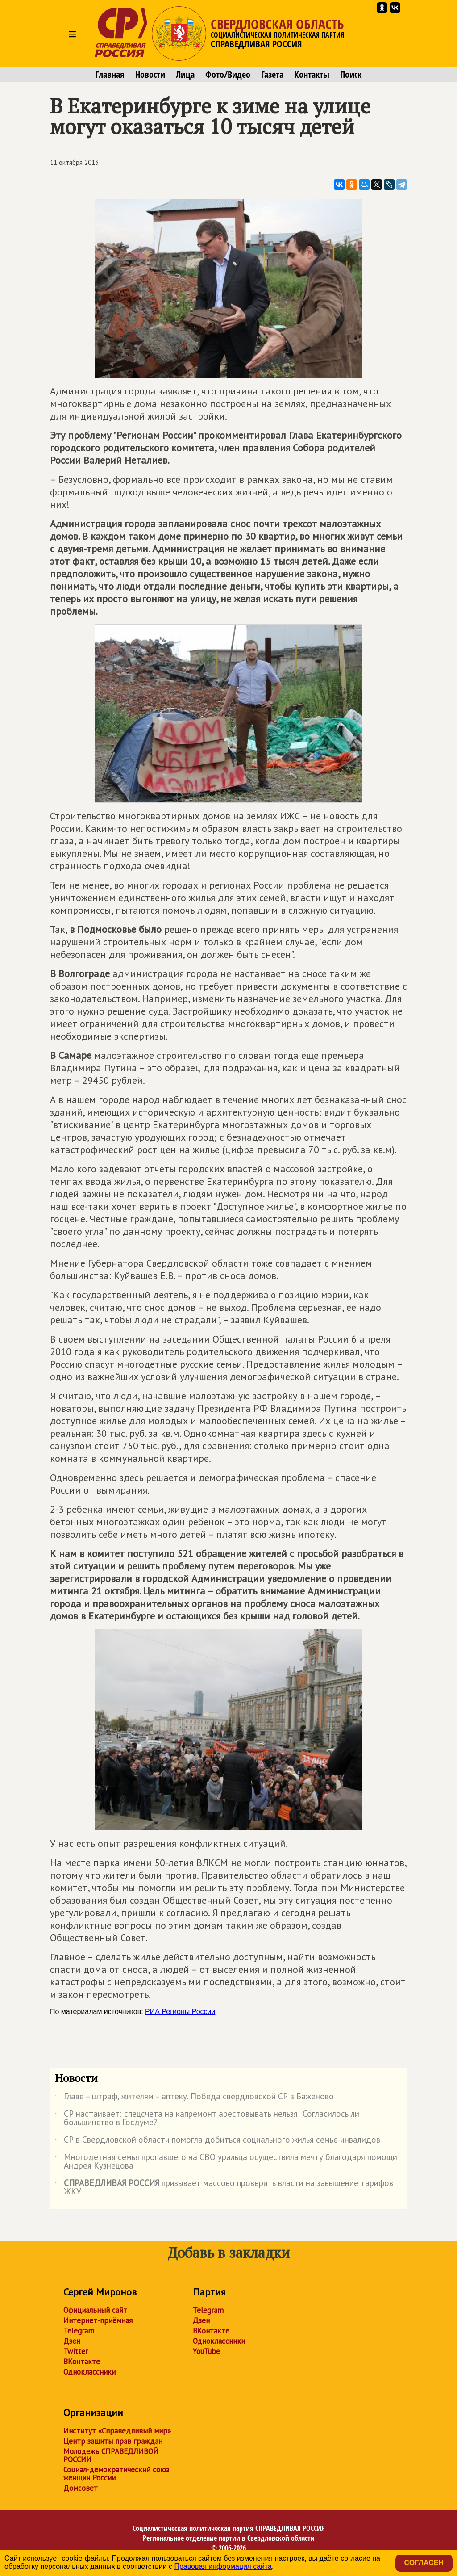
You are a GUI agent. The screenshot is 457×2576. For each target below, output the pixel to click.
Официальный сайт (95, 2310)
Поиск (350, 75)
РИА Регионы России (180, 2011)
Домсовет (80, 2488)
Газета (272, 75)
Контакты (311, 75)
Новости (150, 75)
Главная (110, 75)
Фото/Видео (227, 75)
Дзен (71, 2341)
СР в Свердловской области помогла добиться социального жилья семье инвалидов (217, 2141)
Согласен (424, 2563)
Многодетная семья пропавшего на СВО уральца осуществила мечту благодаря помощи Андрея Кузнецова (226, 2162)
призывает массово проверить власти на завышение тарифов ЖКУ (224, 2188)
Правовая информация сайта (223, 2566)
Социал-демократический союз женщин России (116, 2474)
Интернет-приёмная (98, 2320)
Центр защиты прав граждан (112, 2441)
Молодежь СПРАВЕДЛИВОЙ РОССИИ (110, 2455)
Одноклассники (89, 2372)
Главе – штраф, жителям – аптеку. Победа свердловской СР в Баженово (194, 2098)
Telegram (78, 2331)
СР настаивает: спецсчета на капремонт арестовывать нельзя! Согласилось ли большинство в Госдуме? (207, 2118)
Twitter (75, 2351)
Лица (185, 75)
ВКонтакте (81, 2362)
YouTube (206, 2351)
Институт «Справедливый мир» (117, 2431)
